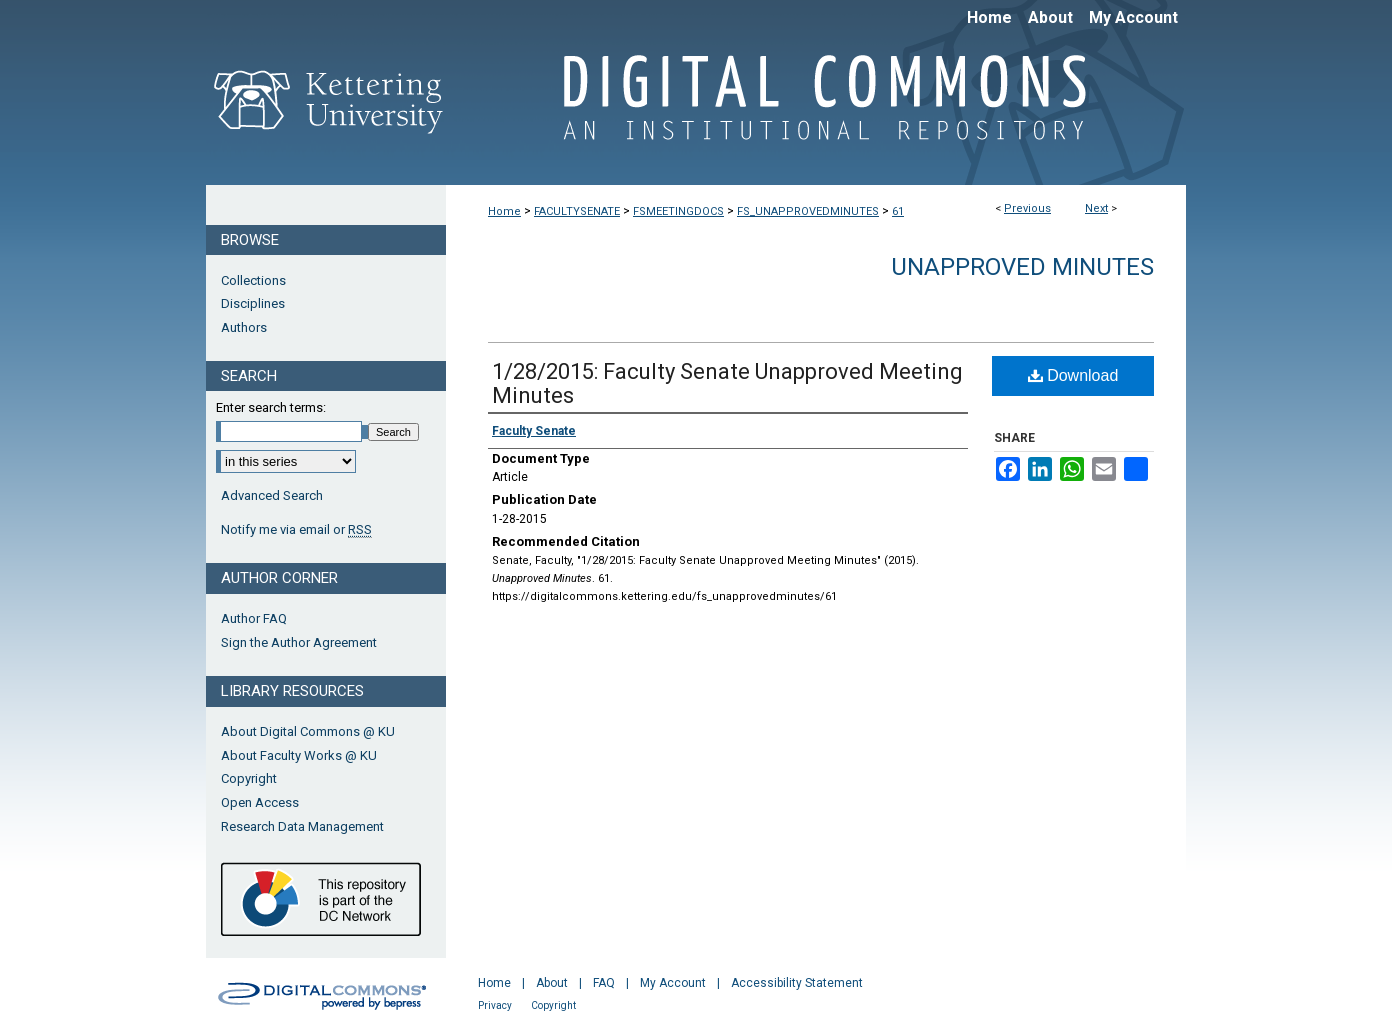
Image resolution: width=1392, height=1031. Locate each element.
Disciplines (253, 303)
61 (898, 211)
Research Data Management (302, 826)
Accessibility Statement (797, 983)
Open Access (260, 802)
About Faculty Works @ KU (299, 755)
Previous (1027, 208)
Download (1073, 375)
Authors (244, 327)
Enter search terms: (271, 407)
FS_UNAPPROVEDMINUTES (808, 211)
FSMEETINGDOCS (678, 211)
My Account (673, 983)
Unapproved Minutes (1022, 267)
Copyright (249, 778)
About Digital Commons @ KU (308, 731)
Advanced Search (272, 495)
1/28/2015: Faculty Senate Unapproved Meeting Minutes (727, 383)
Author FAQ (254, 618)
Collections (253, 280)
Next (1096, 208)
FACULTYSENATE (577, 211)
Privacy (495, 1005)
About (552, 983)
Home (504, 211)
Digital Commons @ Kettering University (816, 108)
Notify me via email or (296, 530)
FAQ (604, 983)
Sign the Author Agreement (299, 642)
